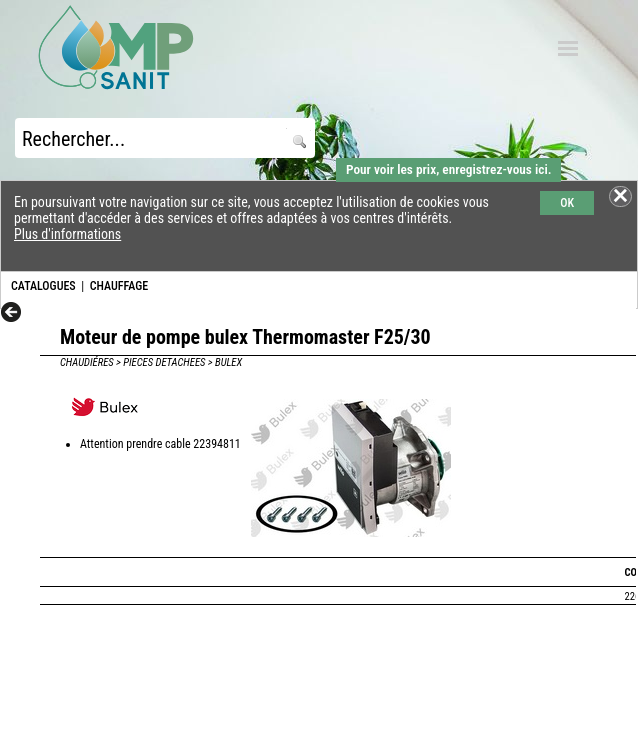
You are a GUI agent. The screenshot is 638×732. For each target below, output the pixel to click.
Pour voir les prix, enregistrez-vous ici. (448, 169)
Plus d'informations (67, 234)
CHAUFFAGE (119, 286)
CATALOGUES (43, 286)
